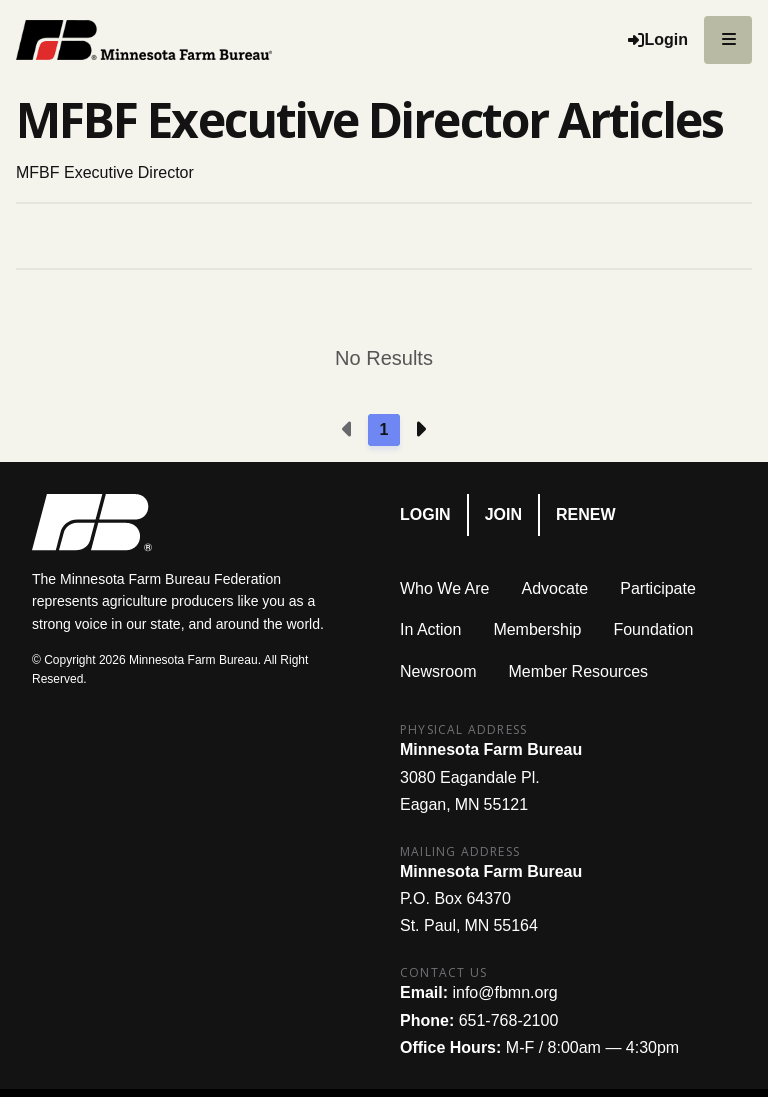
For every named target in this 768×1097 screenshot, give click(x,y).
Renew (586, 514)
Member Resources (578, 671)
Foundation (653, 629)
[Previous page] (348, 430)
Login (425, 514)
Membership (537, 629)
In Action (430, 629)
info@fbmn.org (504, 992)
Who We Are (445, 588)
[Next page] (420, 430)
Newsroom (438, 671)
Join (503, 514)
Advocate (555, 588)
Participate (658, 588)
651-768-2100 (509, 1020)
